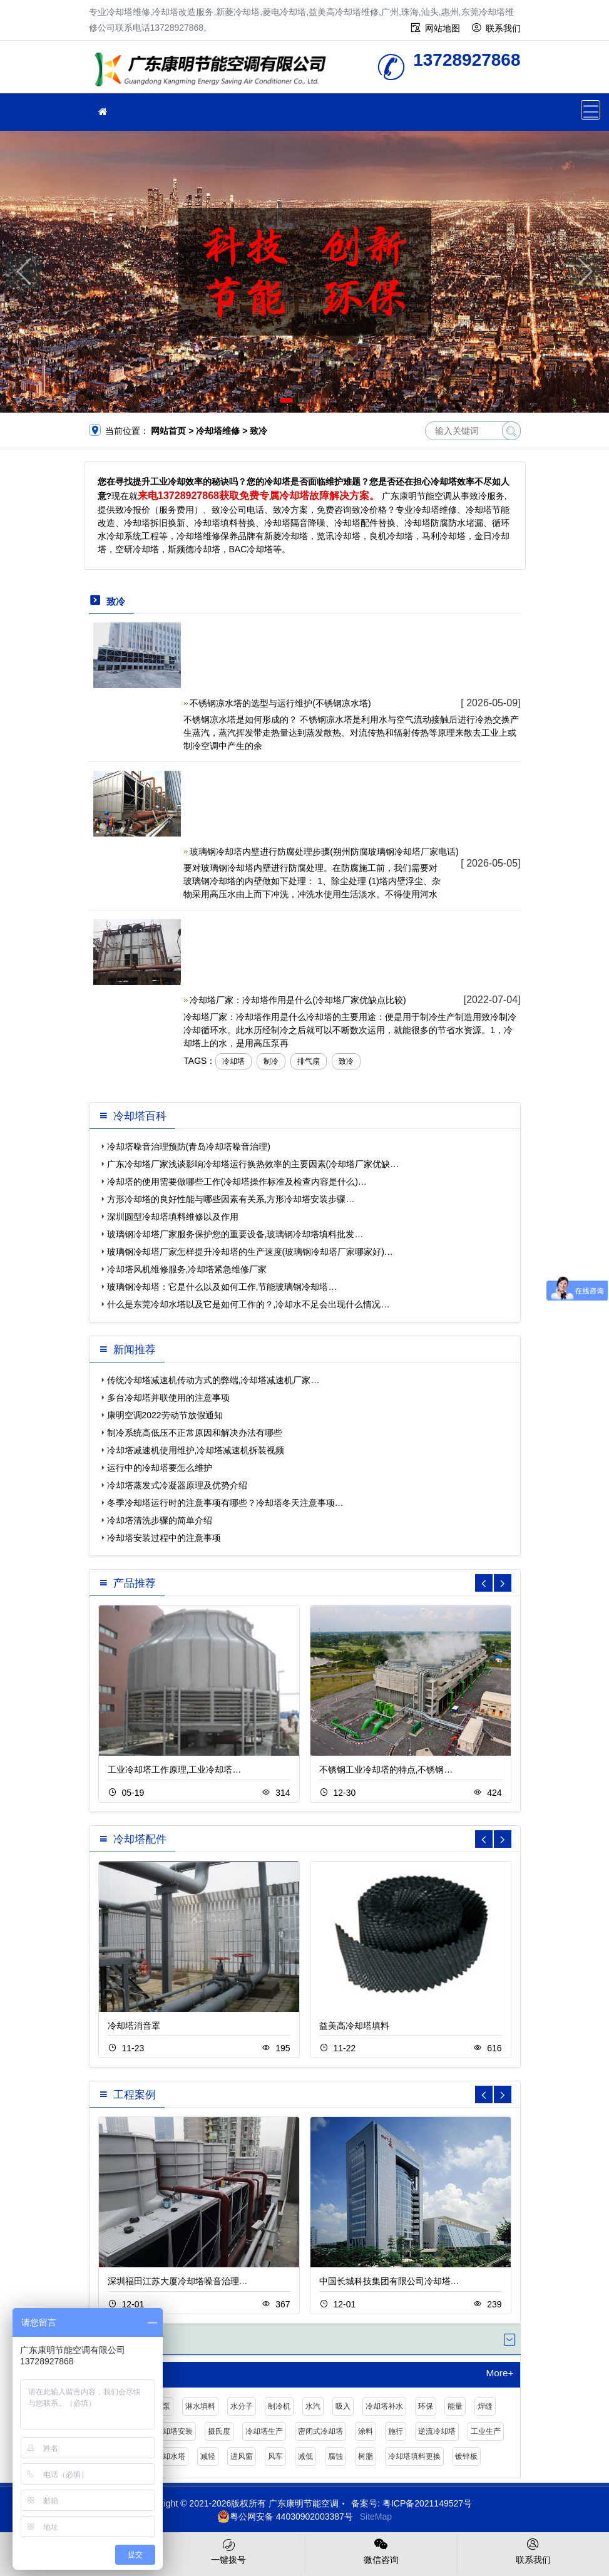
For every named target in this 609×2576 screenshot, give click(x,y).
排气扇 (308, 1061)
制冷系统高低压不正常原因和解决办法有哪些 (194, 1433)
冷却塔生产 (264, 2431)
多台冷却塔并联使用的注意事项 (168, 1398)
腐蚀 (335, 2456)
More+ (499, 2373)
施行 (395, 2431)
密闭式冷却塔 (320, 2431)
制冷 (271, 1061)
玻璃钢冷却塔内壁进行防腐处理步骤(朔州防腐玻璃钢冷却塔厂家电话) (324, 852)
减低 (305, 2456)
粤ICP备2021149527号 (427, 2503)
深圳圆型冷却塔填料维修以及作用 (172, 1217)
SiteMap (376, 2517)
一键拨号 (228, 2550)
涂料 (365, 2431)
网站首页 (168, 431)
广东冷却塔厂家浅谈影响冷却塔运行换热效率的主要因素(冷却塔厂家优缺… (253, 1164)
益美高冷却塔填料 (354, 2026)
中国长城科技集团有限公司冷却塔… (389, 2281)
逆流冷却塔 (437, 2431)
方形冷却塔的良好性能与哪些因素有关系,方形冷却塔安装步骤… (231, 1199)
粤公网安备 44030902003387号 (285, 2516)
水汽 (312, 2406)
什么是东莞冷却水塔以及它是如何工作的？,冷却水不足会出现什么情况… (248, 1304)
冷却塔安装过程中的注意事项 (164, 1538)
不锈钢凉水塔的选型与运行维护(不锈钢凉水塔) (280, 703)
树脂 (365, 2456)
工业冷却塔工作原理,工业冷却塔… (175, 1770)
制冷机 (279, 2406)
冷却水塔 (170, 2456)
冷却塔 (233, 1061)
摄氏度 (219, 2431)
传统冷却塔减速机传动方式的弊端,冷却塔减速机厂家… (213, 1380)
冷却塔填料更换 (414, 2456)
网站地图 (442, 28)
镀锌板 (466, 2456)
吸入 (343, 2406)
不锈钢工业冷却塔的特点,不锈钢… (386, 1770)
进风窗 (241, 2456)
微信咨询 (381, 2550)
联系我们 (503, 28)
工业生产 (486, 2431)
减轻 (207, 2456)
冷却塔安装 (174, 2431)
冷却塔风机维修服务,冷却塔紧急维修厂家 (187, 1269)
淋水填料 (200, 2406)
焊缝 (485, 2406)
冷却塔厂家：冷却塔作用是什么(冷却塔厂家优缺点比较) (298, 1000)
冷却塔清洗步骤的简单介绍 (159, 1520)
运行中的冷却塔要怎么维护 (159, 1468)
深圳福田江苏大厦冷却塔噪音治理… (178, 2281)
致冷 (346, 1061)
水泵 (162, 2406)
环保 (425, 2406)
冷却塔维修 (214, 71)
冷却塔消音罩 (134, 2026)
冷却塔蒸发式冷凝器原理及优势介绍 (177, 1485)
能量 (455, 2406)
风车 (275, 2456)
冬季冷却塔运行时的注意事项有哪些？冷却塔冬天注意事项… (225, 1503)
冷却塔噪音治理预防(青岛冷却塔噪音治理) (188, 1146)
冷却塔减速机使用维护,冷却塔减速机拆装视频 (196, 1450)
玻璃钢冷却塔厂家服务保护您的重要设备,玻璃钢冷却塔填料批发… (235, 1234)
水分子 (241, 2406)
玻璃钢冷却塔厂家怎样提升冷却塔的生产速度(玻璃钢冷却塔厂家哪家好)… (250, 1252)
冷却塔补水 (384, 2406)
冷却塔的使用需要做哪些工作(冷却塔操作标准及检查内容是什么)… (237, 1182)
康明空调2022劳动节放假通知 (165, 1415)
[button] (286, 400)
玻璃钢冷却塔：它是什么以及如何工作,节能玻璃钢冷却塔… (222, 1287)
